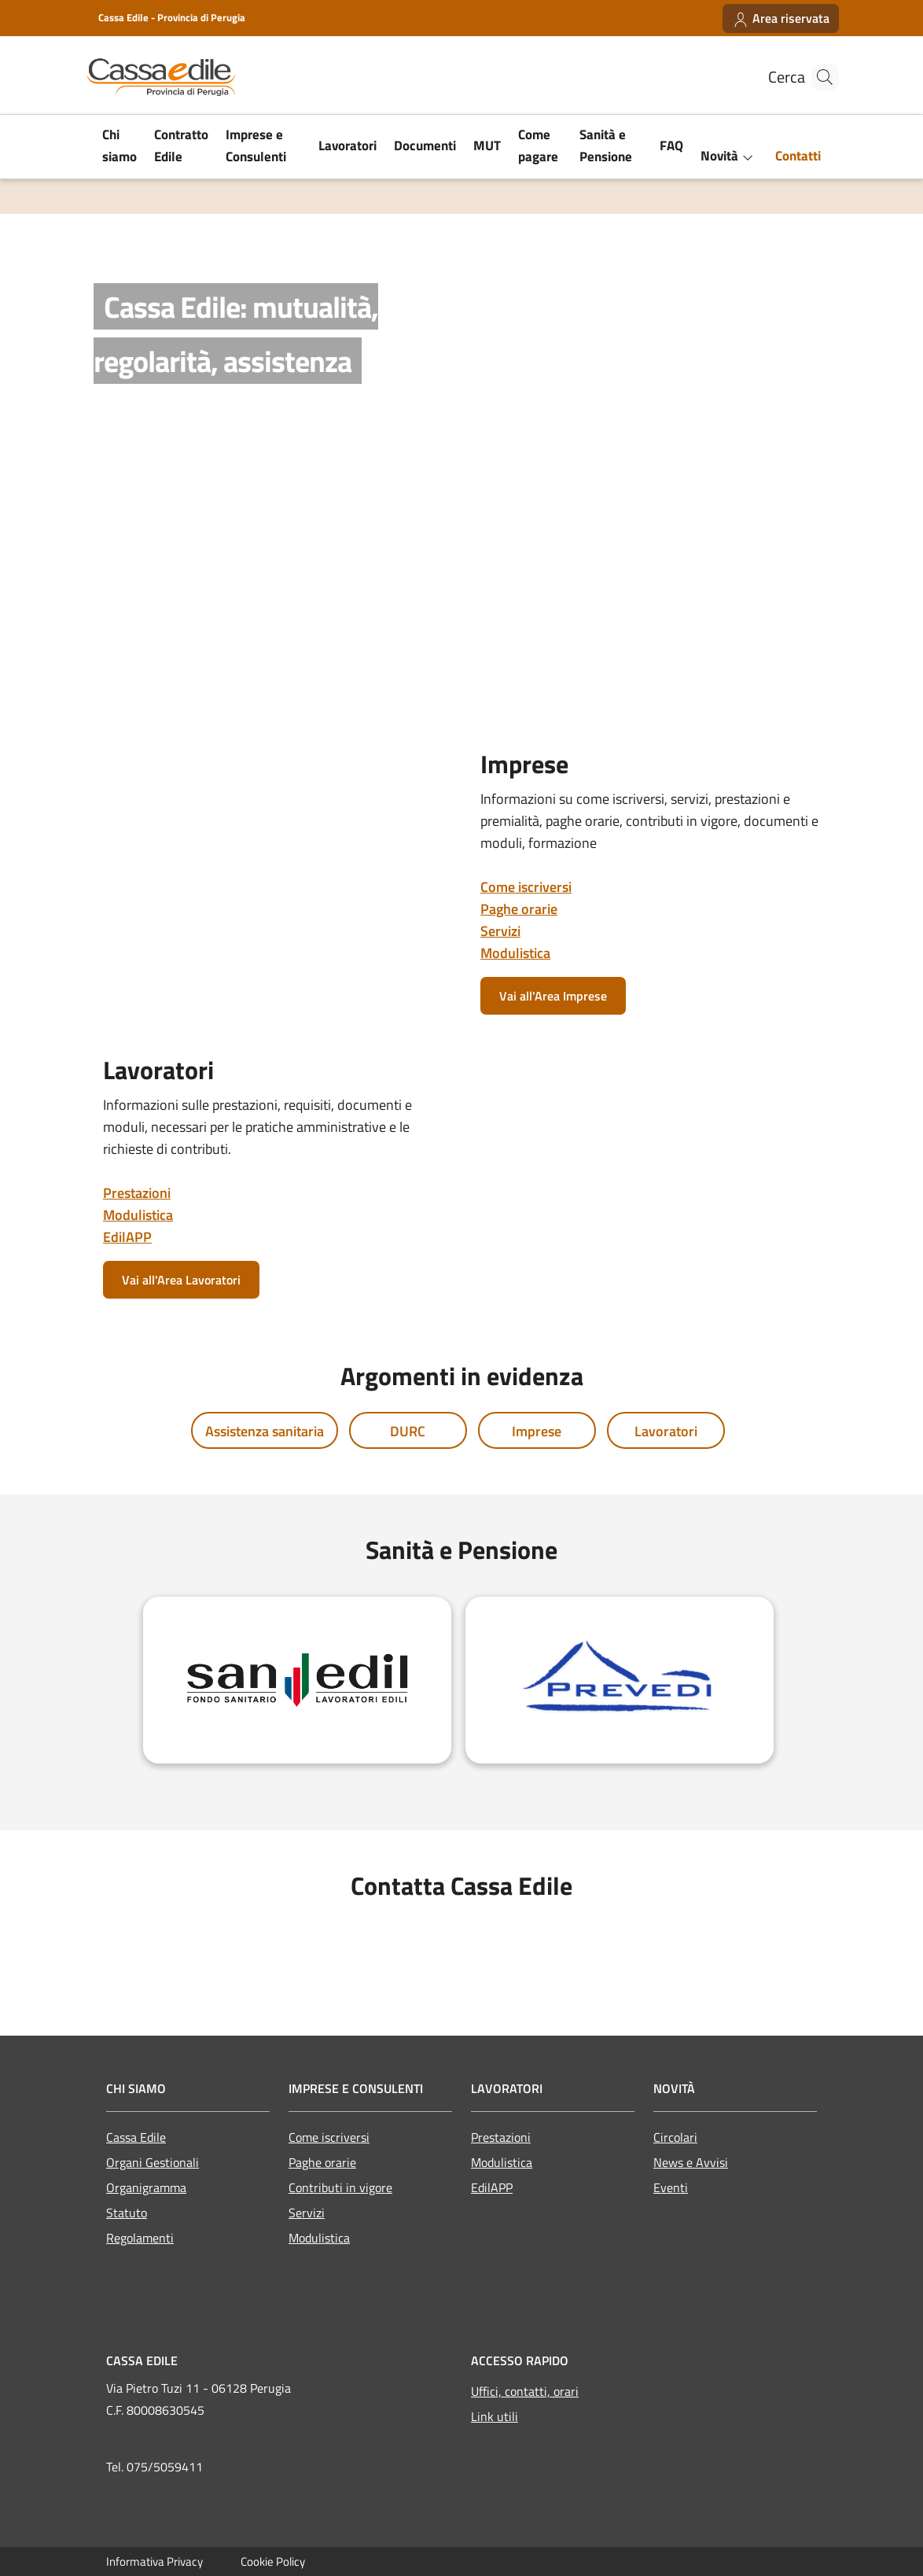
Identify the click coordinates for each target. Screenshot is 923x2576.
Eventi (670, 2187)
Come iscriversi (526, 886)
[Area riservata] (781, 18)
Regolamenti (140, 2237)
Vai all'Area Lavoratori (181, 1279)
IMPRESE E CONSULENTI (356, 2088)
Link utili (494, 2416)
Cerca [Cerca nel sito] (770, 77)
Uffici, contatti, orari (525, 2391)
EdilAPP (127, 1236)
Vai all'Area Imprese (553, 995)
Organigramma (146, 2187)
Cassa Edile (136, 2137)
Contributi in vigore (340, 2187)
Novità (674, 2088)
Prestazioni (137, 1192)
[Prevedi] (619, 1680)
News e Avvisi (690, 2162)
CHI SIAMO (136, 2088)
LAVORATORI (506, 2088)
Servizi (500, 931)
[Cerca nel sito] (820, 77)
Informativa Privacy (154, 2561)
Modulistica (515, 953)
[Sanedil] (297, 1680)
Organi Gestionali (152, 2162)
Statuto (126, 2212)
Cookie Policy (273, 2561)
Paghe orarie (518, 908)
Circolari (675, 2137)
